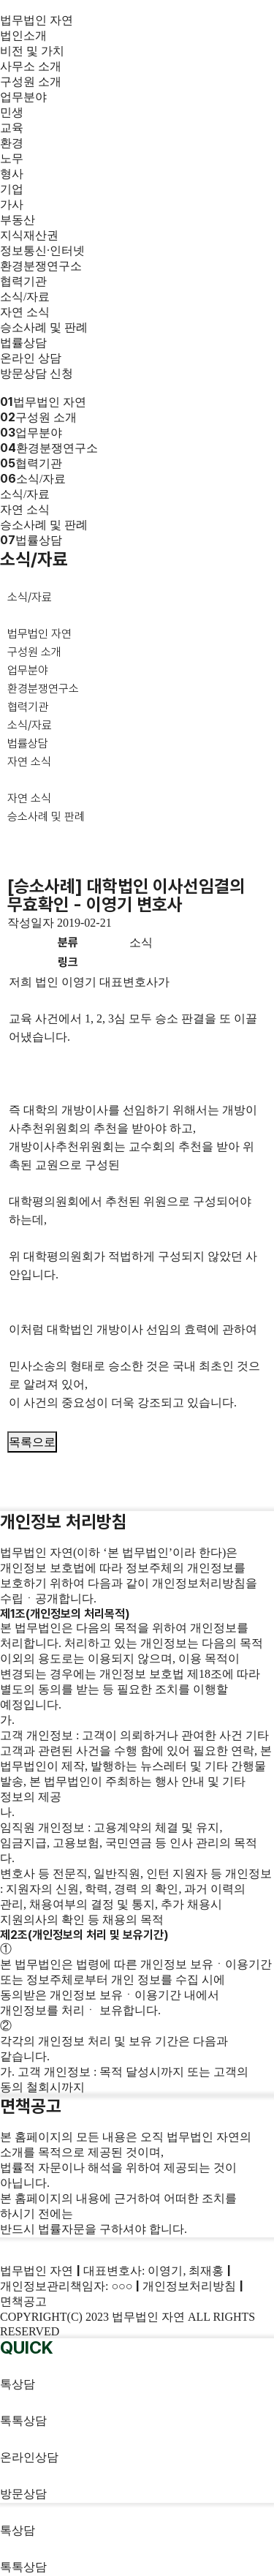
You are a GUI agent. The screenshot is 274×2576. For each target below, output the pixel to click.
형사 (11, 173)
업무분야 (23, 97)
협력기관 (23, 281)
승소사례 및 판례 (44, 327)
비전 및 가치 (32, 51)
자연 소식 (25, 312)
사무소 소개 (30, 66)
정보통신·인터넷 (42, 250)
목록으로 (32, 1442)
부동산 (17, 220)
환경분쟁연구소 (41, 266)
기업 (11, 189)
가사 (11, 204)
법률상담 (23, 342)
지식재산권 (29, 235)
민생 (11, 112)
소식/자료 (25, 296)
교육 (11, 127)
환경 (11, 143)
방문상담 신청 (36, 373)
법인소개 (23, 35)
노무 (11, 158)
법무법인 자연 (36, 20)
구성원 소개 (30, 81)
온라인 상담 (30, 358)
